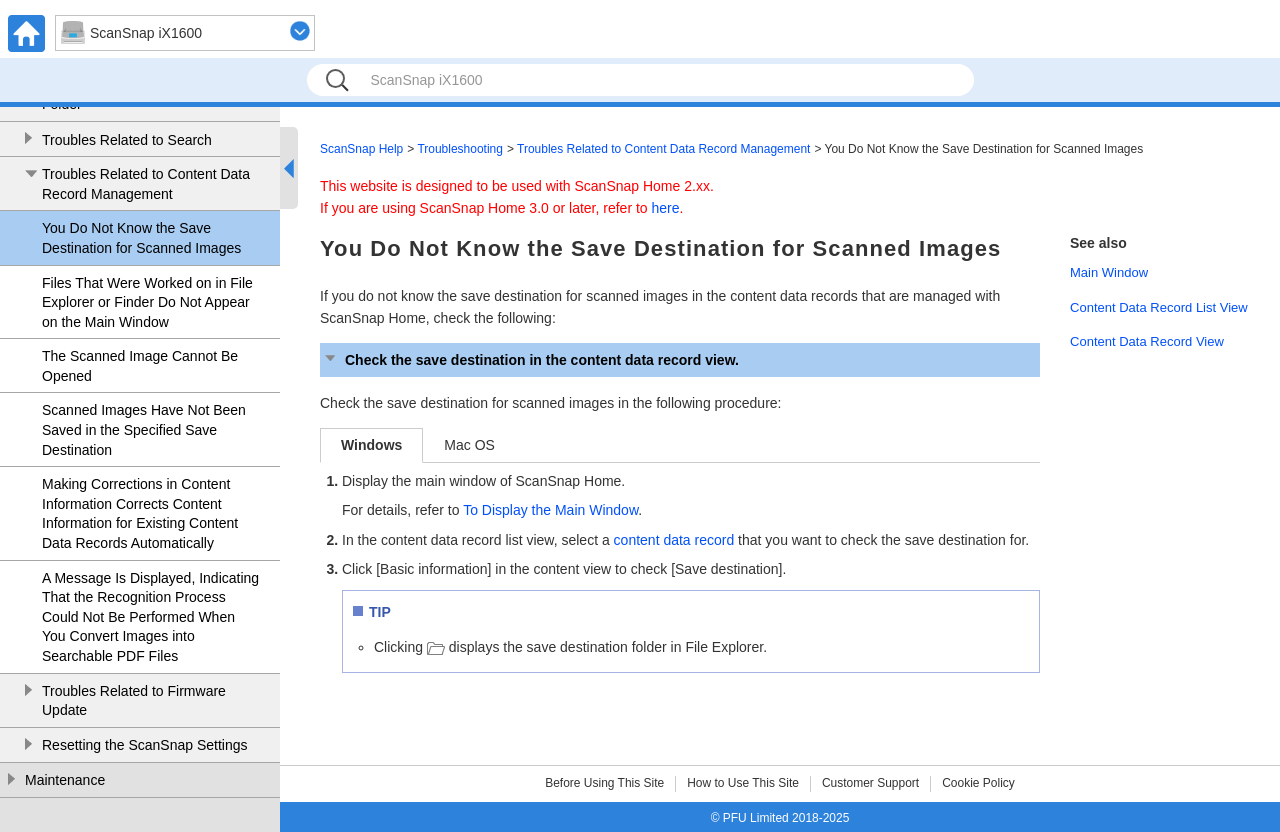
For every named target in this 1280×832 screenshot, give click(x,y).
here (666, 208)
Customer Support (870, 783)
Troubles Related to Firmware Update (134, 701)
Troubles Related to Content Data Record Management (146, 184)
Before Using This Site (604, 783)
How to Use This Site (743, 783)
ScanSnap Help (361, 149)
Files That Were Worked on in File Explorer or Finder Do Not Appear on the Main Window (147, 302)
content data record (674, 540)
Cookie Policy (978, 783)
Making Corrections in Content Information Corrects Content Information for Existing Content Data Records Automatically (140, 513)
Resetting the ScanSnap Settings (144, 745)
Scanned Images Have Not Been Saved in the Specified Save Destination (144, 429)
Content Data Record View (1147, 341)
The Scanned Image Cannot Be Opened (140, 366)
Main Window (1109, 272)
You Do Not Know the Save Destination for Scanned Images (141, 238)
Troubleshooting (460, 149)
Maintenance (65, 780)
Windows (371, 445)
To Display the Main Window (550, 510)
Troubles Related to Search (127, 140)
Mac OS (469, 445)
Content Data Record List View (1159, 307)
